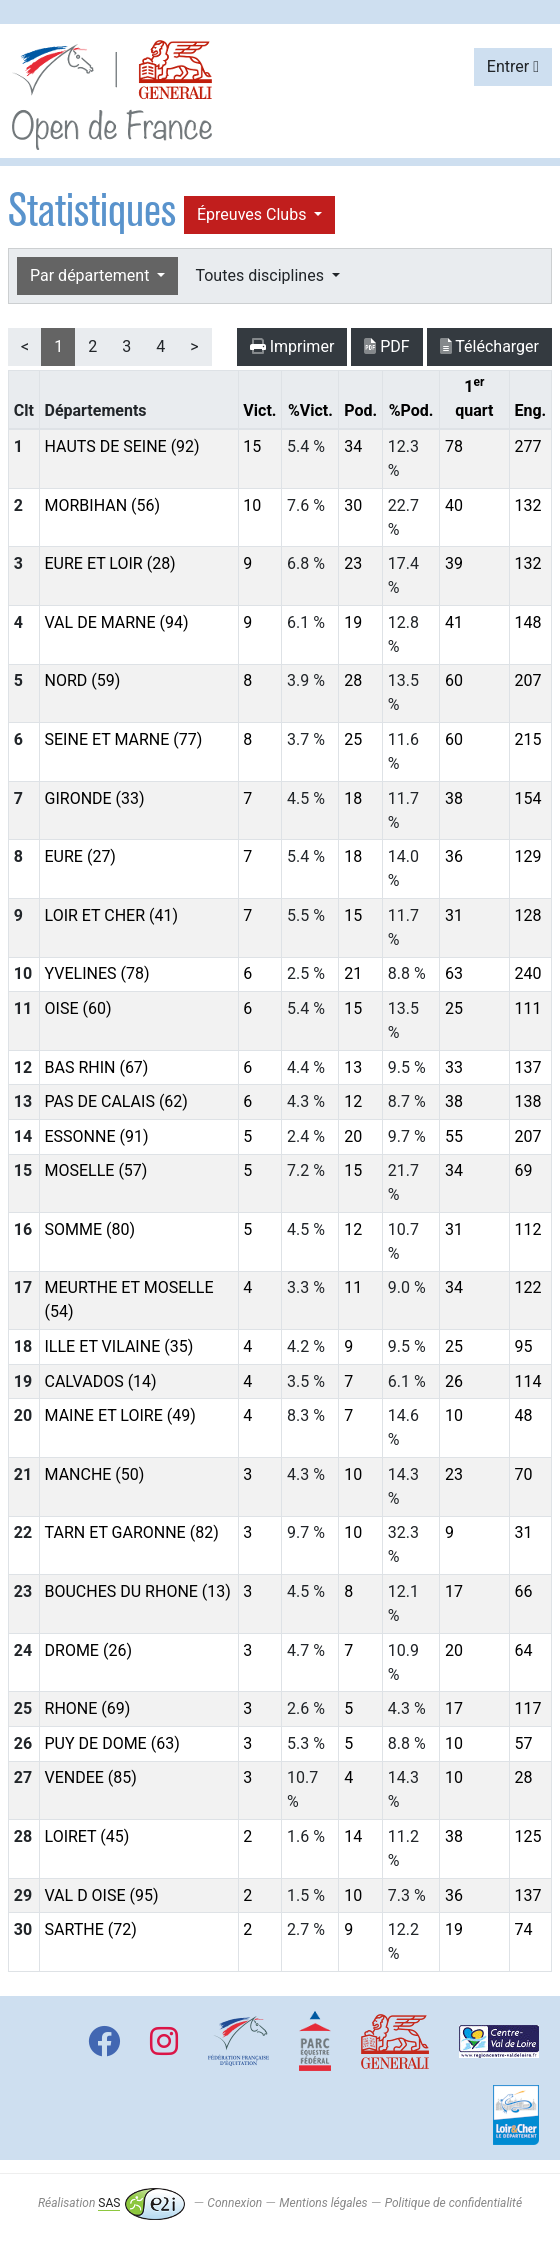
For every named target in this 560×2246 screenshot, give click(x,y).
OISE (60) (78, 1008)
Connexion (234, 2203)
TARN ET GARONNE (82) (132, 1532)
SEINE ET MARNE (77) (124, 739)
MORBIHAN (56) (103, 505)
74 (523, 1929)
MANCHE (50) (95, 1474)
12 (353, 1101)
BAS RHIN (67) (97, 1067)
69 (523, 1170)
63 (454, 973)
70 (523, 1474)
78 (454, 446)
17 (454, 1591)
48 (523, 1415)
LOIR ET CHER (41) (112, 915)
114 (527, 1381)
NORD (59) (83, 680)
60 (454, 680)
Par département (91, 275)
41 (454, 622)
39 (454, 563)
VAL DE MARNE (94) (117, 622)
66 (523, 1591)
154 (527, 798)
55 (454, 1136)
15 (252, 446)
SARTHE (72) (91, 1929)
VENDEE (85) (91, 1777)
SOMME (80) (90, 1229)
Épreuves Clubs (253, 214)
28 (353, 680)
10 (252, 505)
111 (527, 1008)
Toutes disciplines (261, 275)
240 (527, 973)
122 (527, 1287)
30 (353, 505)
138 (527, 1101)
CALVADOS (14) (101, 1381)
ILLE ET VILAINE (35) (119, 1346)
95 (523, 1346)
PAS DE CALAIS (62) (116, 1101)
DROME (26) (88, 1650)
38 (454, 798)
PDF (386, 346)
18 (353, 798)
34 (353, 446)
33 (454, 1067)
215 (527, 739)
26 (454, 1381)
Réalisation (111, 2203)
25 (353, 739)
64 (523, 1650)
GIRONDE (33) (95, 798)
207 (527, 680)
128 (527, 915)
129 (527, 856)
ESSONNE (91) (97, 1136)
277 (527, 446)
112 (527, 1229)
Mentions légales (323, 2203)
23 (353, 563)
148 (527, 622)
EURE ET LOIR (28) (110, 563)
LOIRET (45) (87, 1836)
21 (353, 973)
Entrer (513, 66)
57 (523, 1743)
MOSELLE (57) (96, 1170)
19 (353, 622)
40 (454, 505)
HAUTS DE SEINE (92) (122, 446)
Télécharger (489, 346)
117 (527, 1708)
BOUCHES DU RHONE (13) (138, 1591)
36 (454, 856)
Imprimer (292, 346)
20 (353, 1136)
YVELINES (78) (97, 973)
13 (353, 1067)
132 (527, 505)
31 (454, 915)
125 (527, 1836)
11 (353, 1287)
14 (353, 1836)
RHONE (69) (88, 1708)
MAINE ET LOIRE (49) (120, 1415)
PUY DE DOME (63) (112, 1743)
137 (527, 1067)
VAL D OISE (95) (102, 1895)
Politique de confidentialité (453, 2203)
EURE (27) (80, 856)
